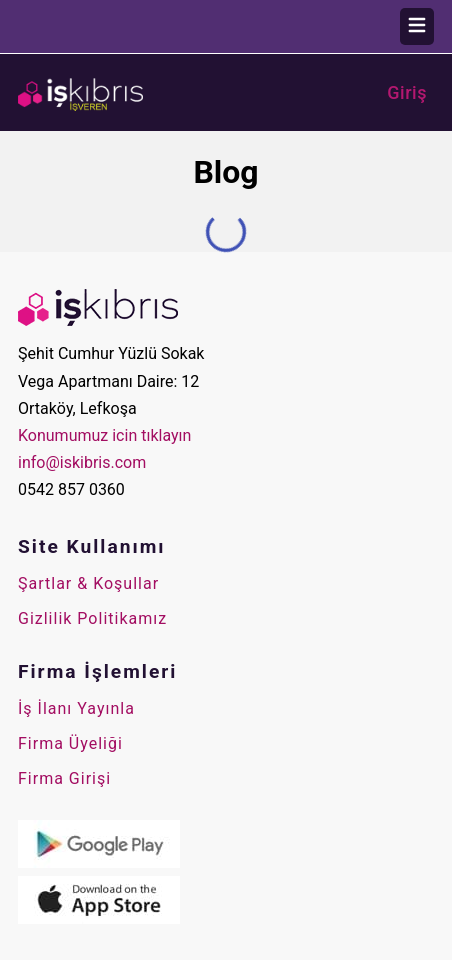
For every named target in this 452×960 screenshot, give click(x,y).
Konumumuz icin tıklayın (104, 435)
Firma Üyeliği (70, 743)
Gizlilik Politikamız (92, 618)
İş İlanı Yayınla (76, 708)
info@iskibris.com (82, 462)
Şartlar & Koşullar (88, 583)
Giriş (407, 93)
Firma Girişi (64, 778)
